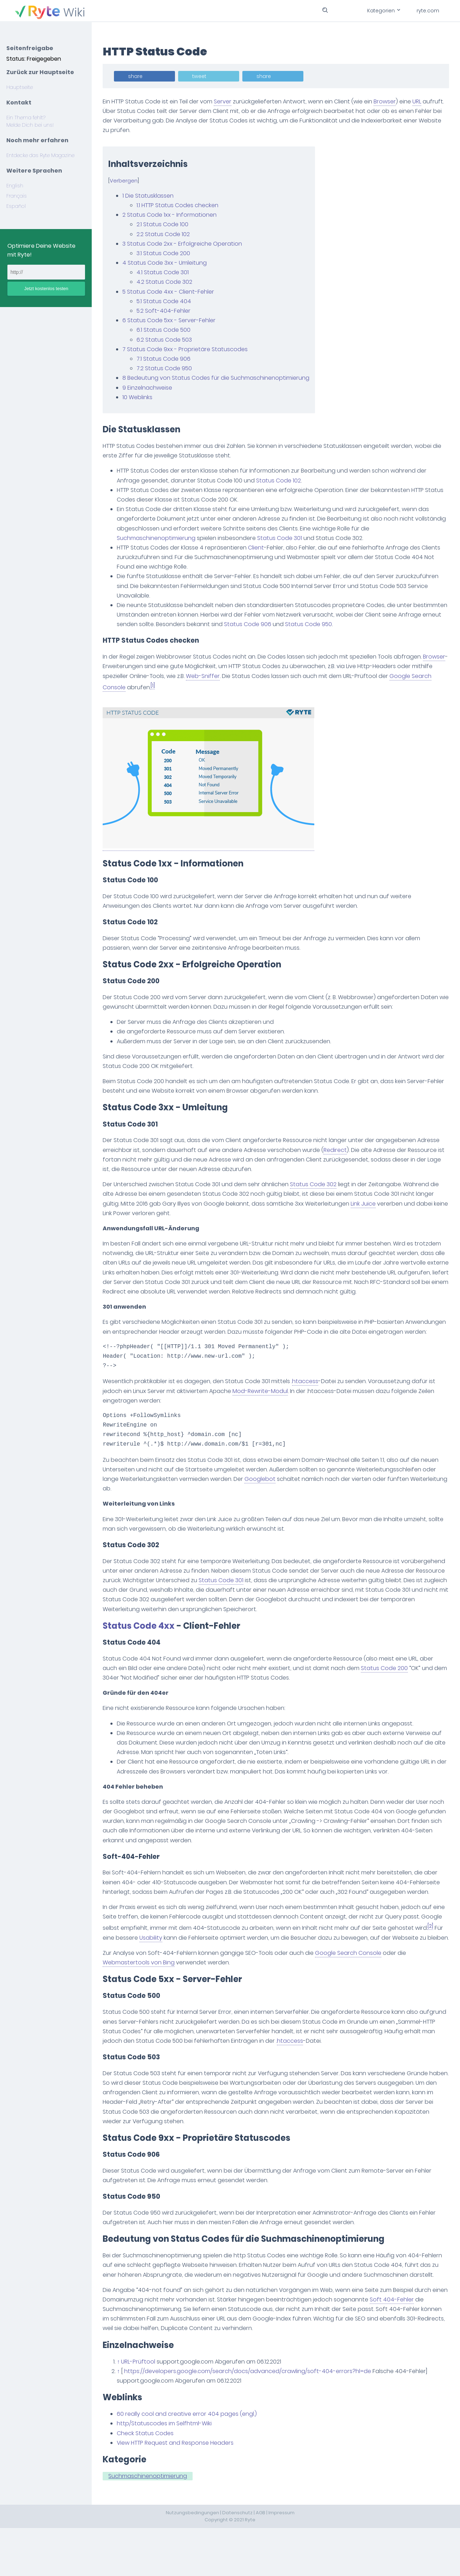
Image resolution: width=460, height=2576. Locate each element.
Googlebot (347, 1498)
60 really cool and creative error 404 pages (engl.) (193, 2462)
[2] (124, 1964)
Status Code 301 (285, 538)
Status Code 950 (358, 624)
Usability (186, 1966)
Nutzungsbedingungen (192, 2560)
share (141, 76)
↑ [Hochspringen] (124, 2410)
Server (228, 101)
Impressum (281, 2560)
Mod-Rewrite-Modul (266, 1410)
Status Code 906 (298, 624)
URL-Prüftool (144, 2410)
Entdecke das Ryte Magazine (40, 155)
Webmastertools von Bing (145, 2001)
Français (16, 195)
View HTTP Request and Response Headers (181, 2491)
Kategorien (383, 10)
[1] (180, 685)
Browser (391, 101)
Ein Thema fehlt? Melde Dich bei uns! (30, 121)
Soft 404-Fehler (414, 2347)
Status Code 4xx (145, 1645)
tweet (205, 76)
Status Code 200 (390, 1687)
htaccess (311, 1401)
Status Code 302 (319, 1184)
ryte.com (428, 10)
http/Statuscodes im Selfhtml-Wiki (170, 2471)
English (14, 185)
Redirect (364, 1150)
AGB (260, 2560)
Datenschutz (237, 2560)
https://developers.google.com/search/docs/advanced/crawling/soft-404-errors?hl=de (253, 2419)
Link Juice (388, 1204)
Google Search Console (354, 1991)
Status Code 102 (284, 480)
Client (262, 548)
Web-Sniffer (231, 676)
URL (422, 101)
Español (16, 206)
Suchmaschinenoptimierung (162, 538)
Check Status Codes (151, 2481)
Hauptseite (19, 87)
